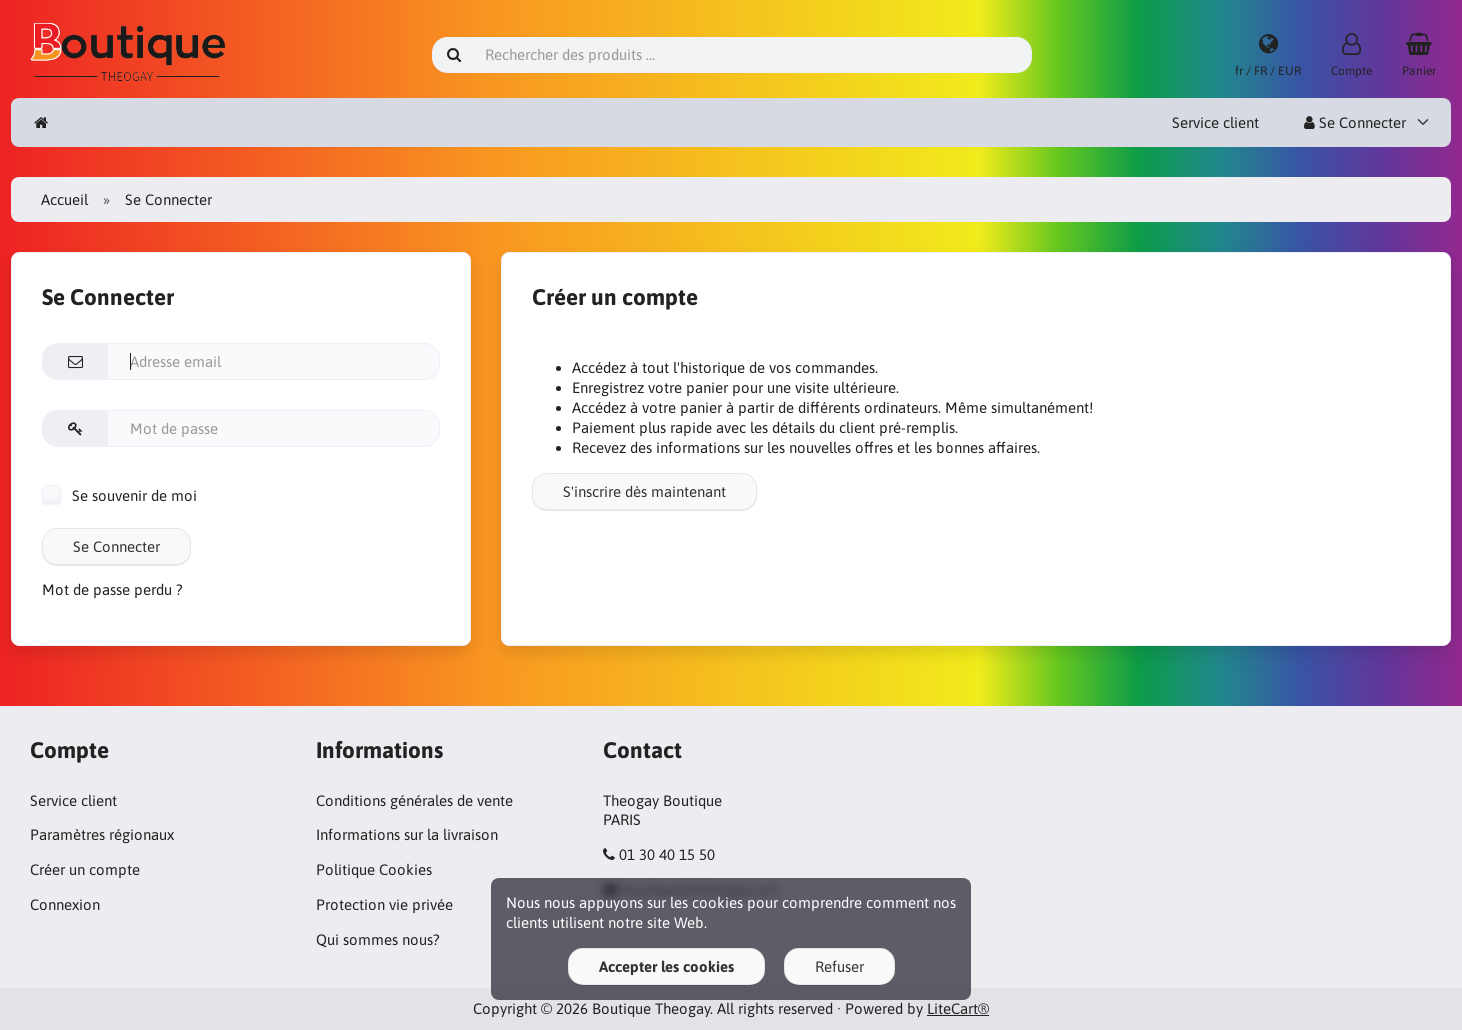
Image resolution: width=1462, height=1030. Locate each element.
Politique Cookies (374, 869)
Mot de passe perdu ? (112, 589)
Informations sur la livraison (407, 834)
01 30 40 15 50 (667, 854)
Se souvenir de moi (119, 495)
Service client (1215, 122)
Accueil (64, 199)
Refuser (839, 966)
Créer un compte (85, 869)
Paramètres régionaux (102, 834)
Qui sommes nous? (378, 939)
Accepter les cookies (666, 966)
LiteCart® (958, 1008)
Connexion (65, 904)
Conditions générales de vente (414, 800)
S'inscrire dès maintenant (644, 491)
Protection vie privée (384, 904)
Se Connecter (1355, 122)
